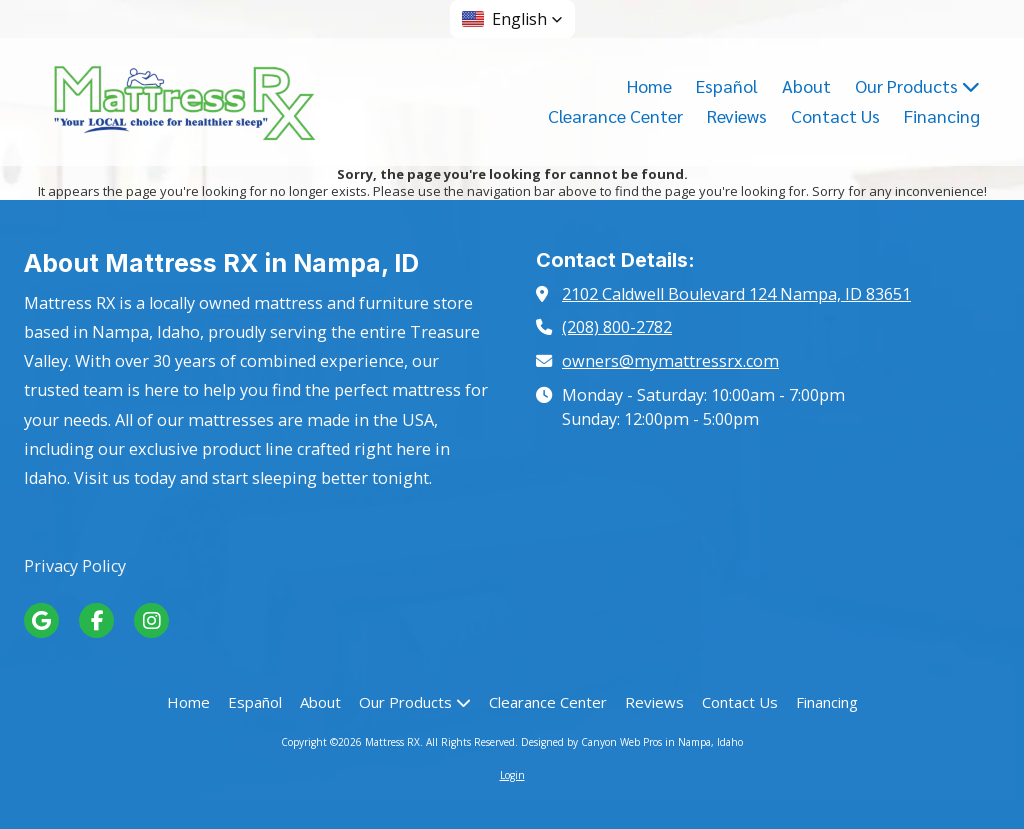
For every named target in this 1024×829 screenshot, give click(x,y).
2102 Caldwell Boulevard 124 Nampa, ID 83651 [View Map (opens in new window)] (736, 294)
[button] (512, 19)
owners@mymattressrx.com (670, 361)
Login (512, 775)
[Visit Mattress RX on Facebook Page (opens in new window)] (96, 620)
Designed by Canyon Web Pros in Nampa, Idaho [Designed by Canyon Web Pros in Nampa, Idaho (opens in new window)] (632, 742)
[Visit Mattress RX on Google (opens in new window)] (41, 620)
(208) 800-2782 (617, 327)
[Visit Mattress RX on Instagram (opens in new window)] (151, 620)
